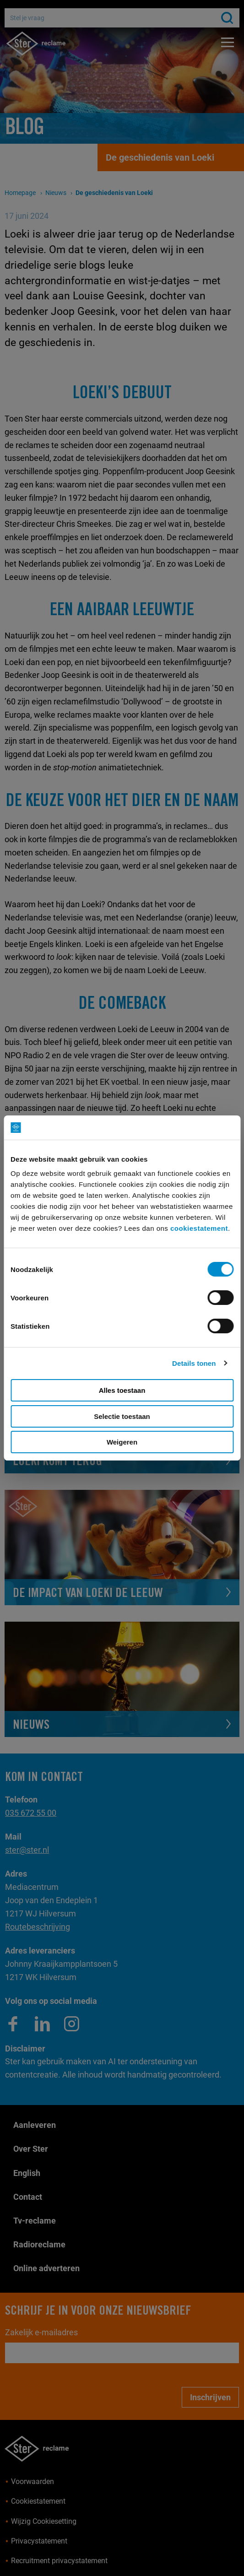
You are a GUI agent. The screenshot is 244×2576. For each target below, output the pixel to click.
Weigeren (122, 1442)
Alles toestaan (122, 1390)
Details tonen (194, 1363)
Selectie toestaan (122, 1416)
